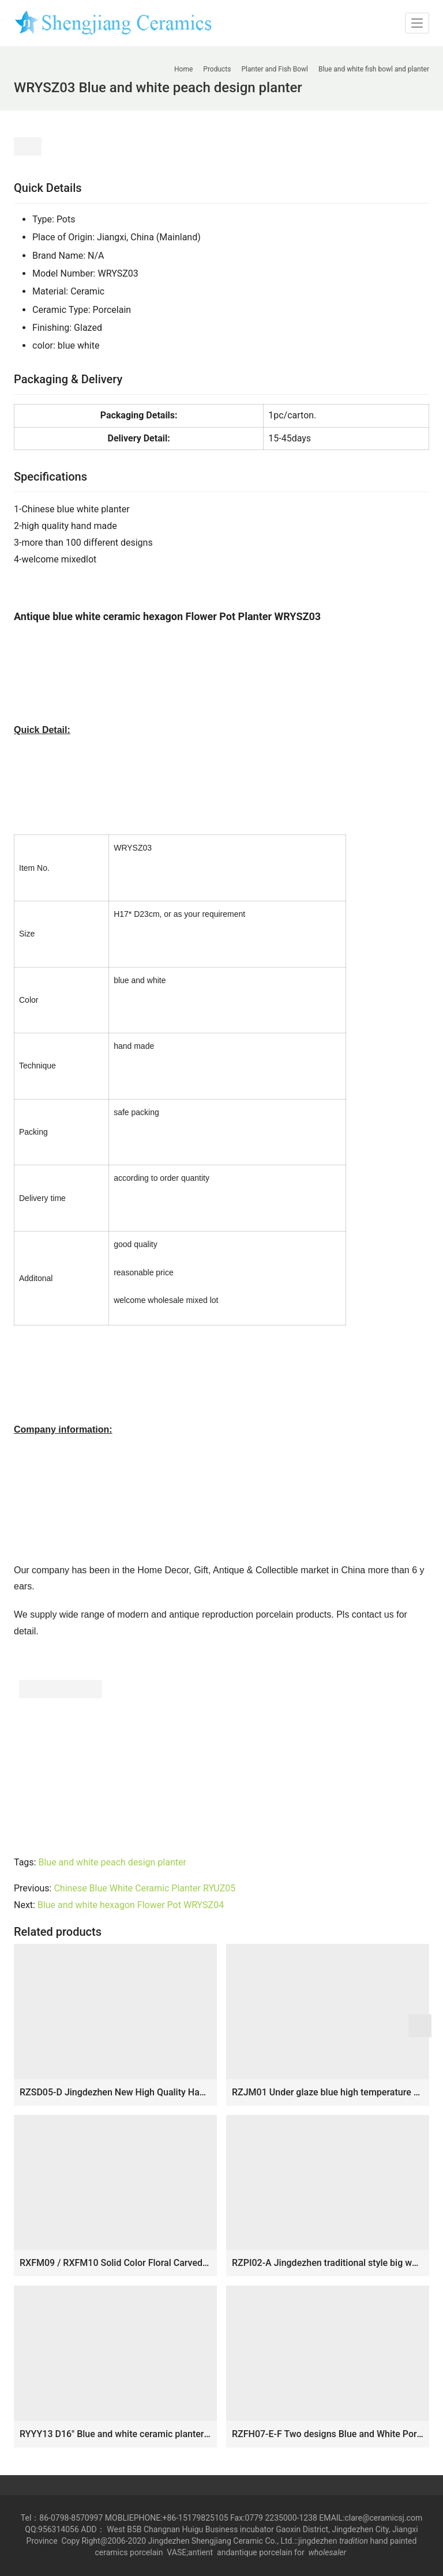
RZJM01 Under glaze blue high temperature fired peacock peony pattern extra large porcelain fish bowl (327, 2092)
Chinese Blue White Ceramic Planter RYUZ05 (144, 1888)
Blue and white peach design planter (112, 1862)
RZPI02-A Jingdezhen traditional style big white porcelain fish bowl (327, 2262)
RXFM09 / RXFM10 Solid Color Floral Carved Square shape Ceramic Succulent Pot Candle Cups (115, 2262)
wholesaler (328, 2552)
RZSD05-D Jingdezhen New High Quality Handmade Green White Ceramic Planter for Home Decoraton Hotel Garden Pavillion (115, 2092)
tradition (353, 2540)
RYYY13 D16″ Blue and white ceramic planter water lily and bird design (115, 2433)
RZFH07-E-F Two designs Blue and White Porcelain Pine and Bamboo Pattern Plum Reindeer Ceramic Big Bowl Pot (327, 2433)
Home (183, 69)
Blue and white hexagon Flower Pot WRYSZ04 (130, 1904)
